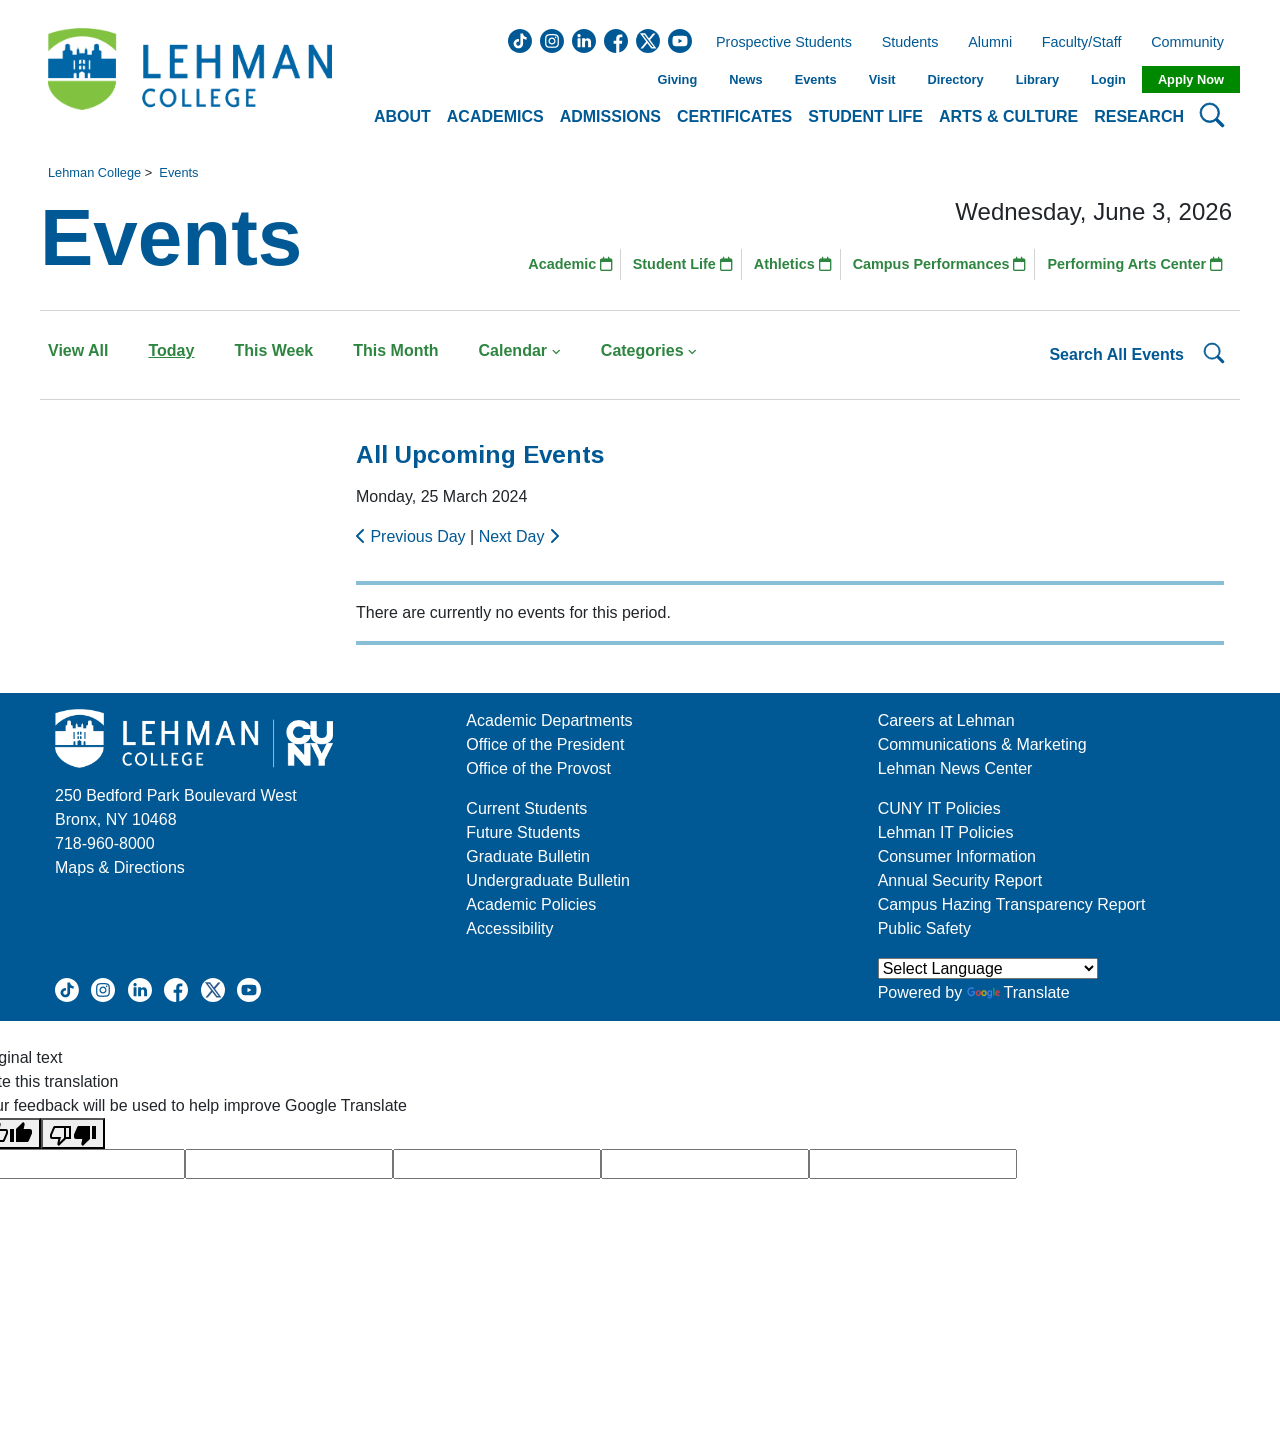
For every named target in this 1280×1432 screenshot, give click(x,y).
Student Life (683, 264)
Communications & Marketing (982, 744)
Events (816, 79)
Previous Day (413, 536)
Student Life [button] (865, 116)
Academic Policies (531, 904)
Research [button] (1139, 116)
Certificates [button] (734, 116)
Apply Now (1191, 79)
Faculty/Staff (1082, 43)
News (745, 79)
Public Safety (924, 928)
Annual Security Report (960, 880)
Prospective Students (778, 43)
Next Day (519, 536)
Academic (570, 264)
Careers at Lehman (946, 720)
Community (1193, 43)
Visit (882, 79)
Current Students (526, 808)
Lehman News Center (955, 768)
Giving (677, 79)
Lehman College (94, 172)
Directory (955, 79)
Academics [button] (495, 116)
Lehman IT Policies (946, 832)
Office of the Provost (538, 768)
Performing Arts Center (1135, 264)
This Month (395, 350)
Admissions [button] (610, 116)
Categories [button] (649, 350)
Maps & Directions (120, 867)
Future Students (523, 832)
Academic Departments (549, 720)
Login (1108, 79)
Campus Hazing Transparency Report (1012, 904)
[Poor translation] (73, 1133)
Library (1037, 79)
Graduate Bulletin (528, 856)
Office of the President (545, 744)
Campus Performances (940, 264)
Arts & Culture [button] (1008, 116)
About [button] (402, 116)
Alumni (990, 43)
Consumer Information (957, 856)
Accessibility (509, 928)
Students (910, 43)
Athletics (793, 264)
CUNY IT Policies (939, 808)
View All (78, 350)
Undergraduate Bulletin (548, 880)
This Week (273, 350)
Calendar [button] (520, 350)
